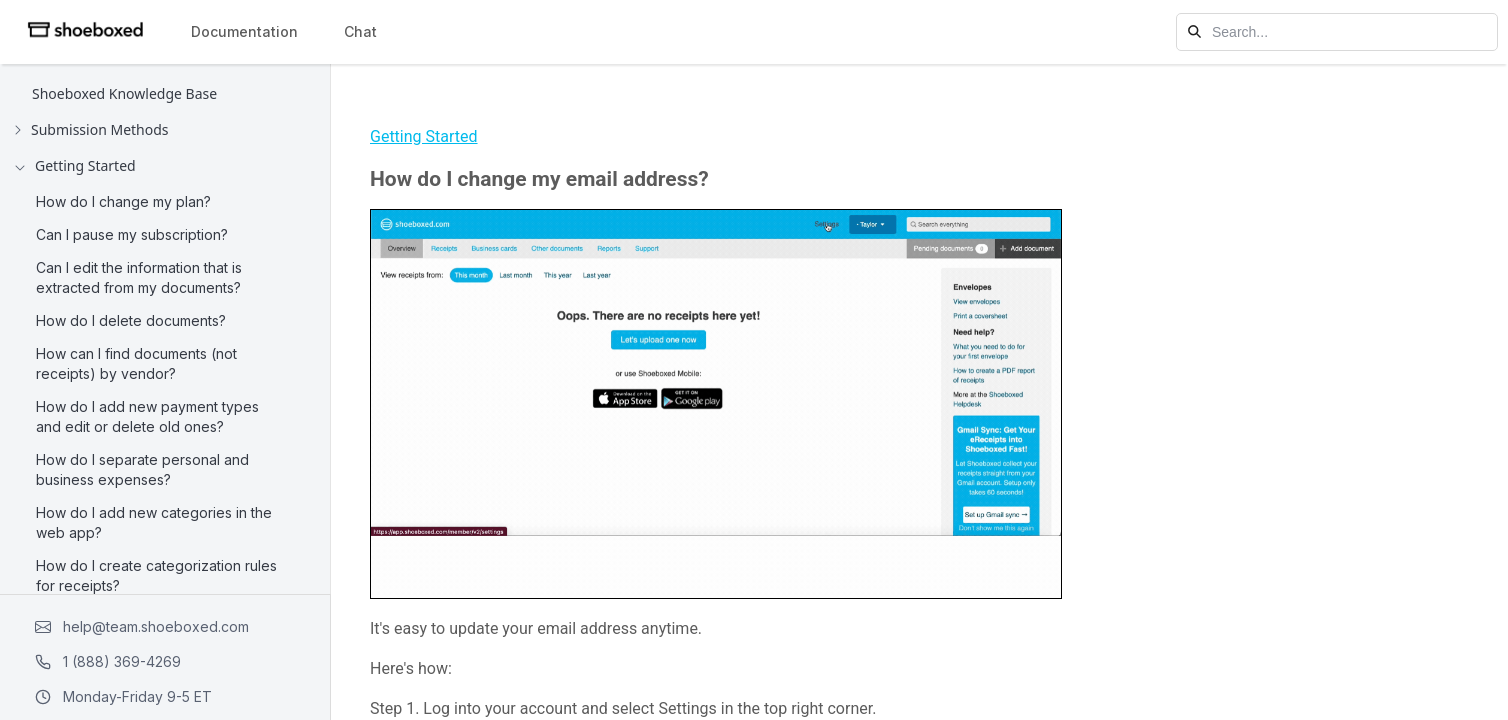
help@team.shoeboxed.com (142, 626)
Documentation (244, 31)
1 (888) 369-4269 (108, 661)
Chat (360, 31)
